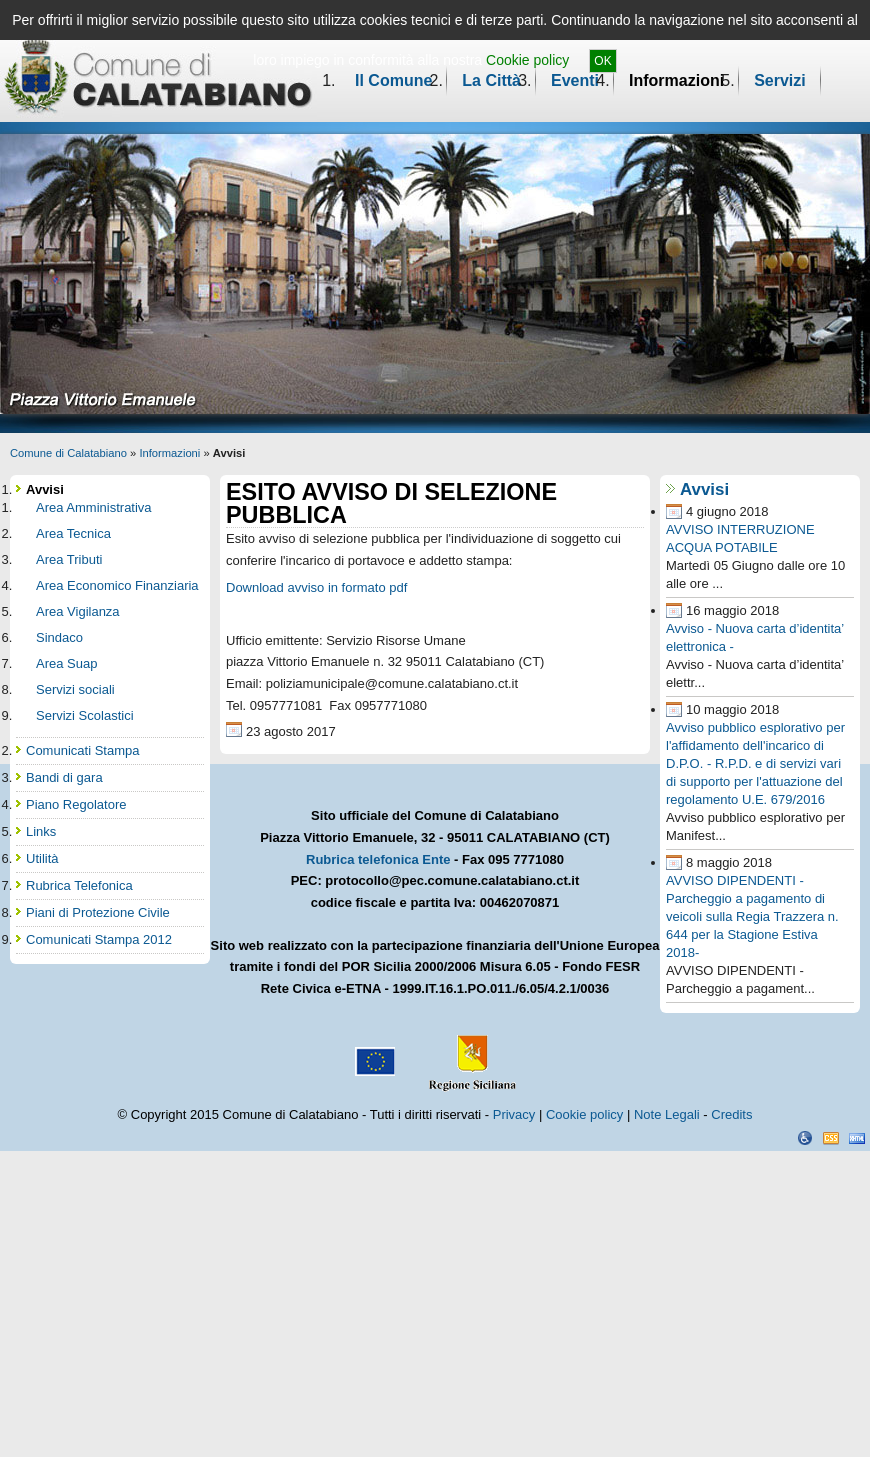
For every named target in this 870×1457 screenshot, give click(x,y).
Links (41, 831)
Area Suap (66, 663)
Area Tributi (69, 559)
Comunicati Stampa (82, 750)
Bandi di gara (64, 777)
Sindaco (59, 637)
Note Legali (667, 1114)
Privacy (514, 1114)
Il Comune (393, 80)
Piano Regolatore (76, 804)
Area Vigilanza (78, 611)
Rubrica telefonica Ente (378, 859)
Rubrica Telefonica (79, 885)
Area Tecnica (73, 533)
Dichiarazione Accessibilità (805, 1138)
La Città (491, 80)
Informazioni (676, 80)
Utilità (42, 858)
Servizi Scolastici (85, 715)
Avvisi (704, 489)
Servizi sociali (75, 689)
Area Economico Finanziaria (117, 585)
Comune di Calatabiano (68, 453)
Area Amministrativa (94, 507)
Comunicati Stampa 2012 (99, 939)
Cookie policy (527, 60)
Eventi (575, 80)
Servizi (780, 80)
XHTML (857, 1138)
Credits (731, 1114)
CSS (831, 1138)
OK (602, 61)
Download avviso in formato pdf (316, 587)
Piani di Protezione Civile (98, 912)
